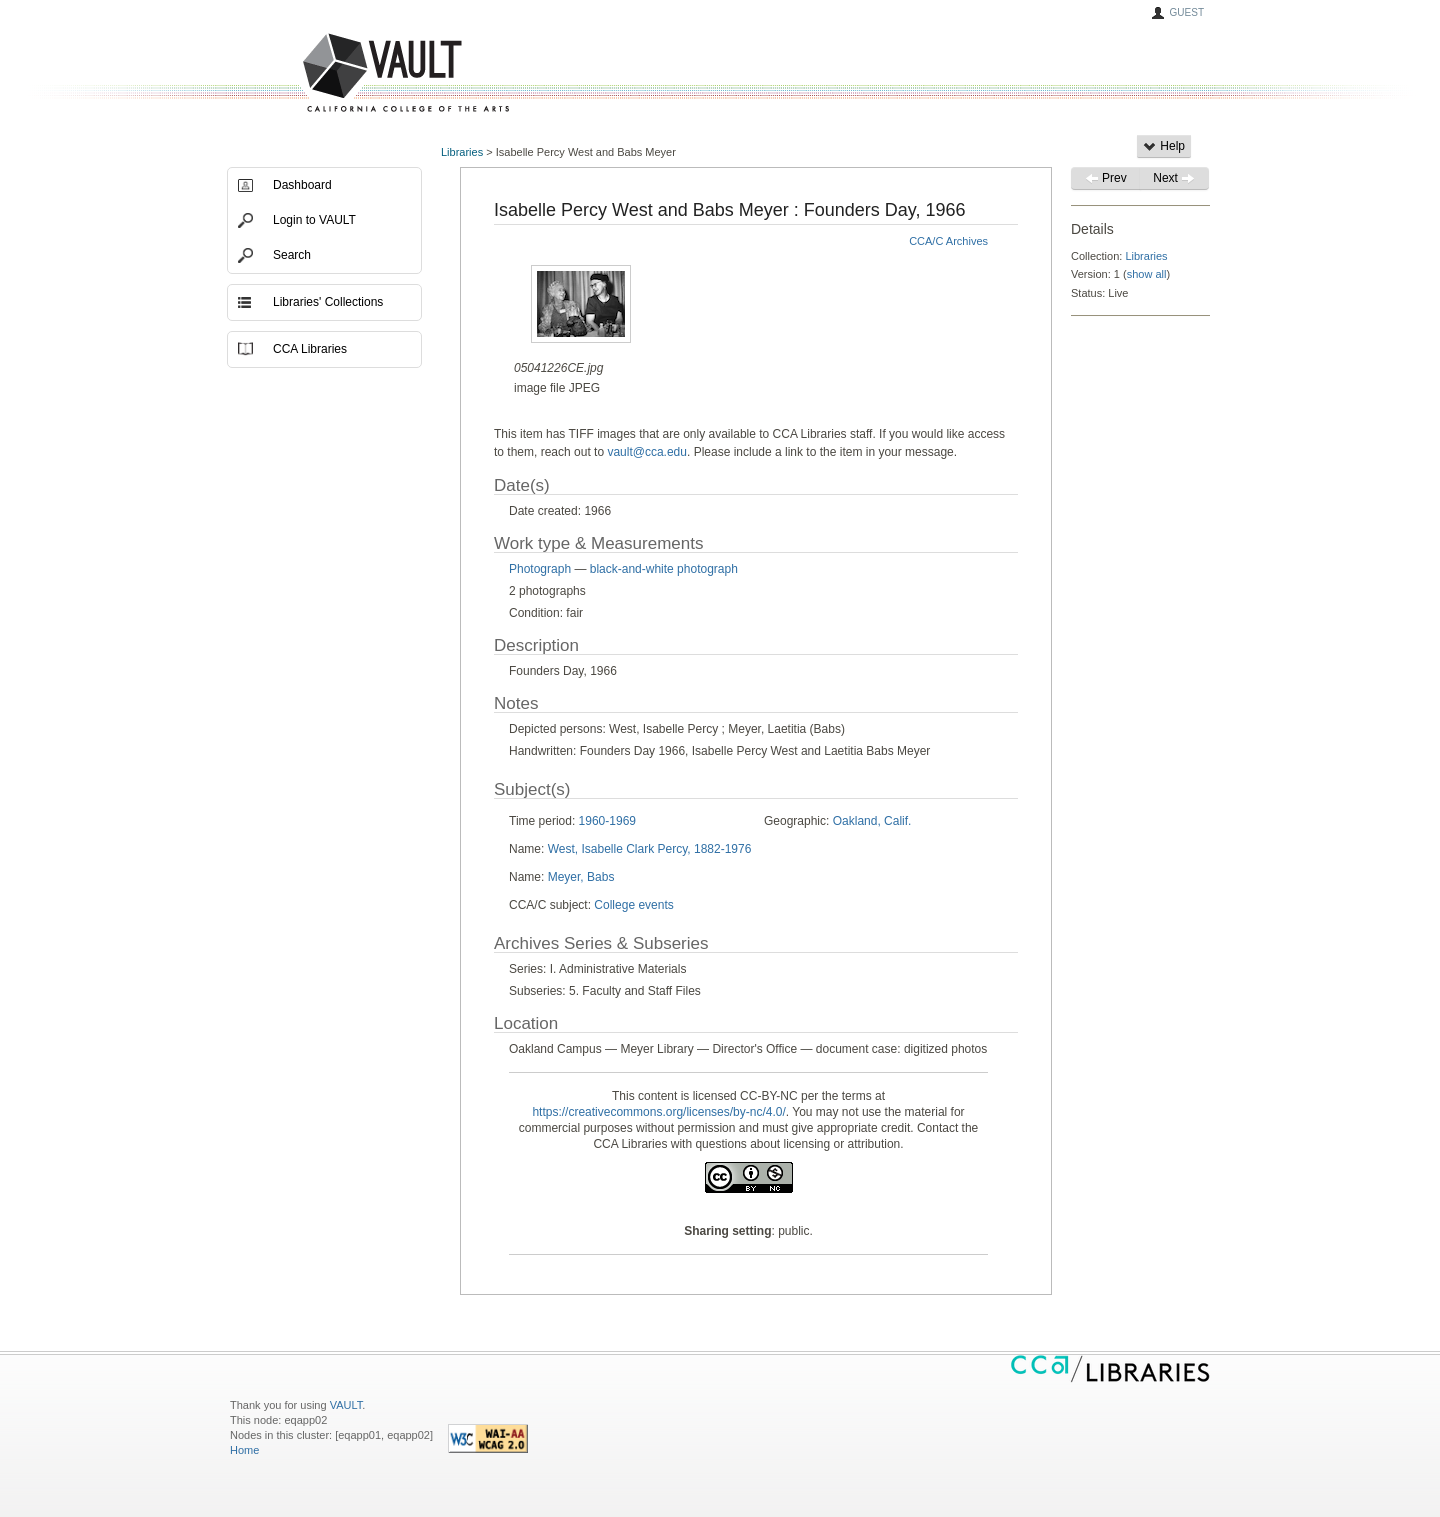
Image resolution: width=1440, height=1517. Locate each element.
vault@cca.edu (647, 452)
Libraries (462, 152)
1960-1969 (607, 821)
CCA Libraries (310, 349)
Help (1164, 146)
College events (633, 905)
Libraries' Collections (328, 302)
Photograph (540, 569)
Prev (1106, 178)
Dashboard (302, 185)
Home (244, 1450)
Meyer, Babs (581, 877)
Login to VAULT (314, 220)
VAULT (330, 73)
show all (1147, 274)
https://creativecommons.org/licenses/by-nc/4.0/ (658, 1112)
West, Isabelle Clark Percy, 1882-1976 (650, 849)
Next (1174, 178)
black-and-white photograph (664, 569)
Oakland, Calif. (872, 821)
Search (292, 255)
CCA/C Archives (948, 241)
